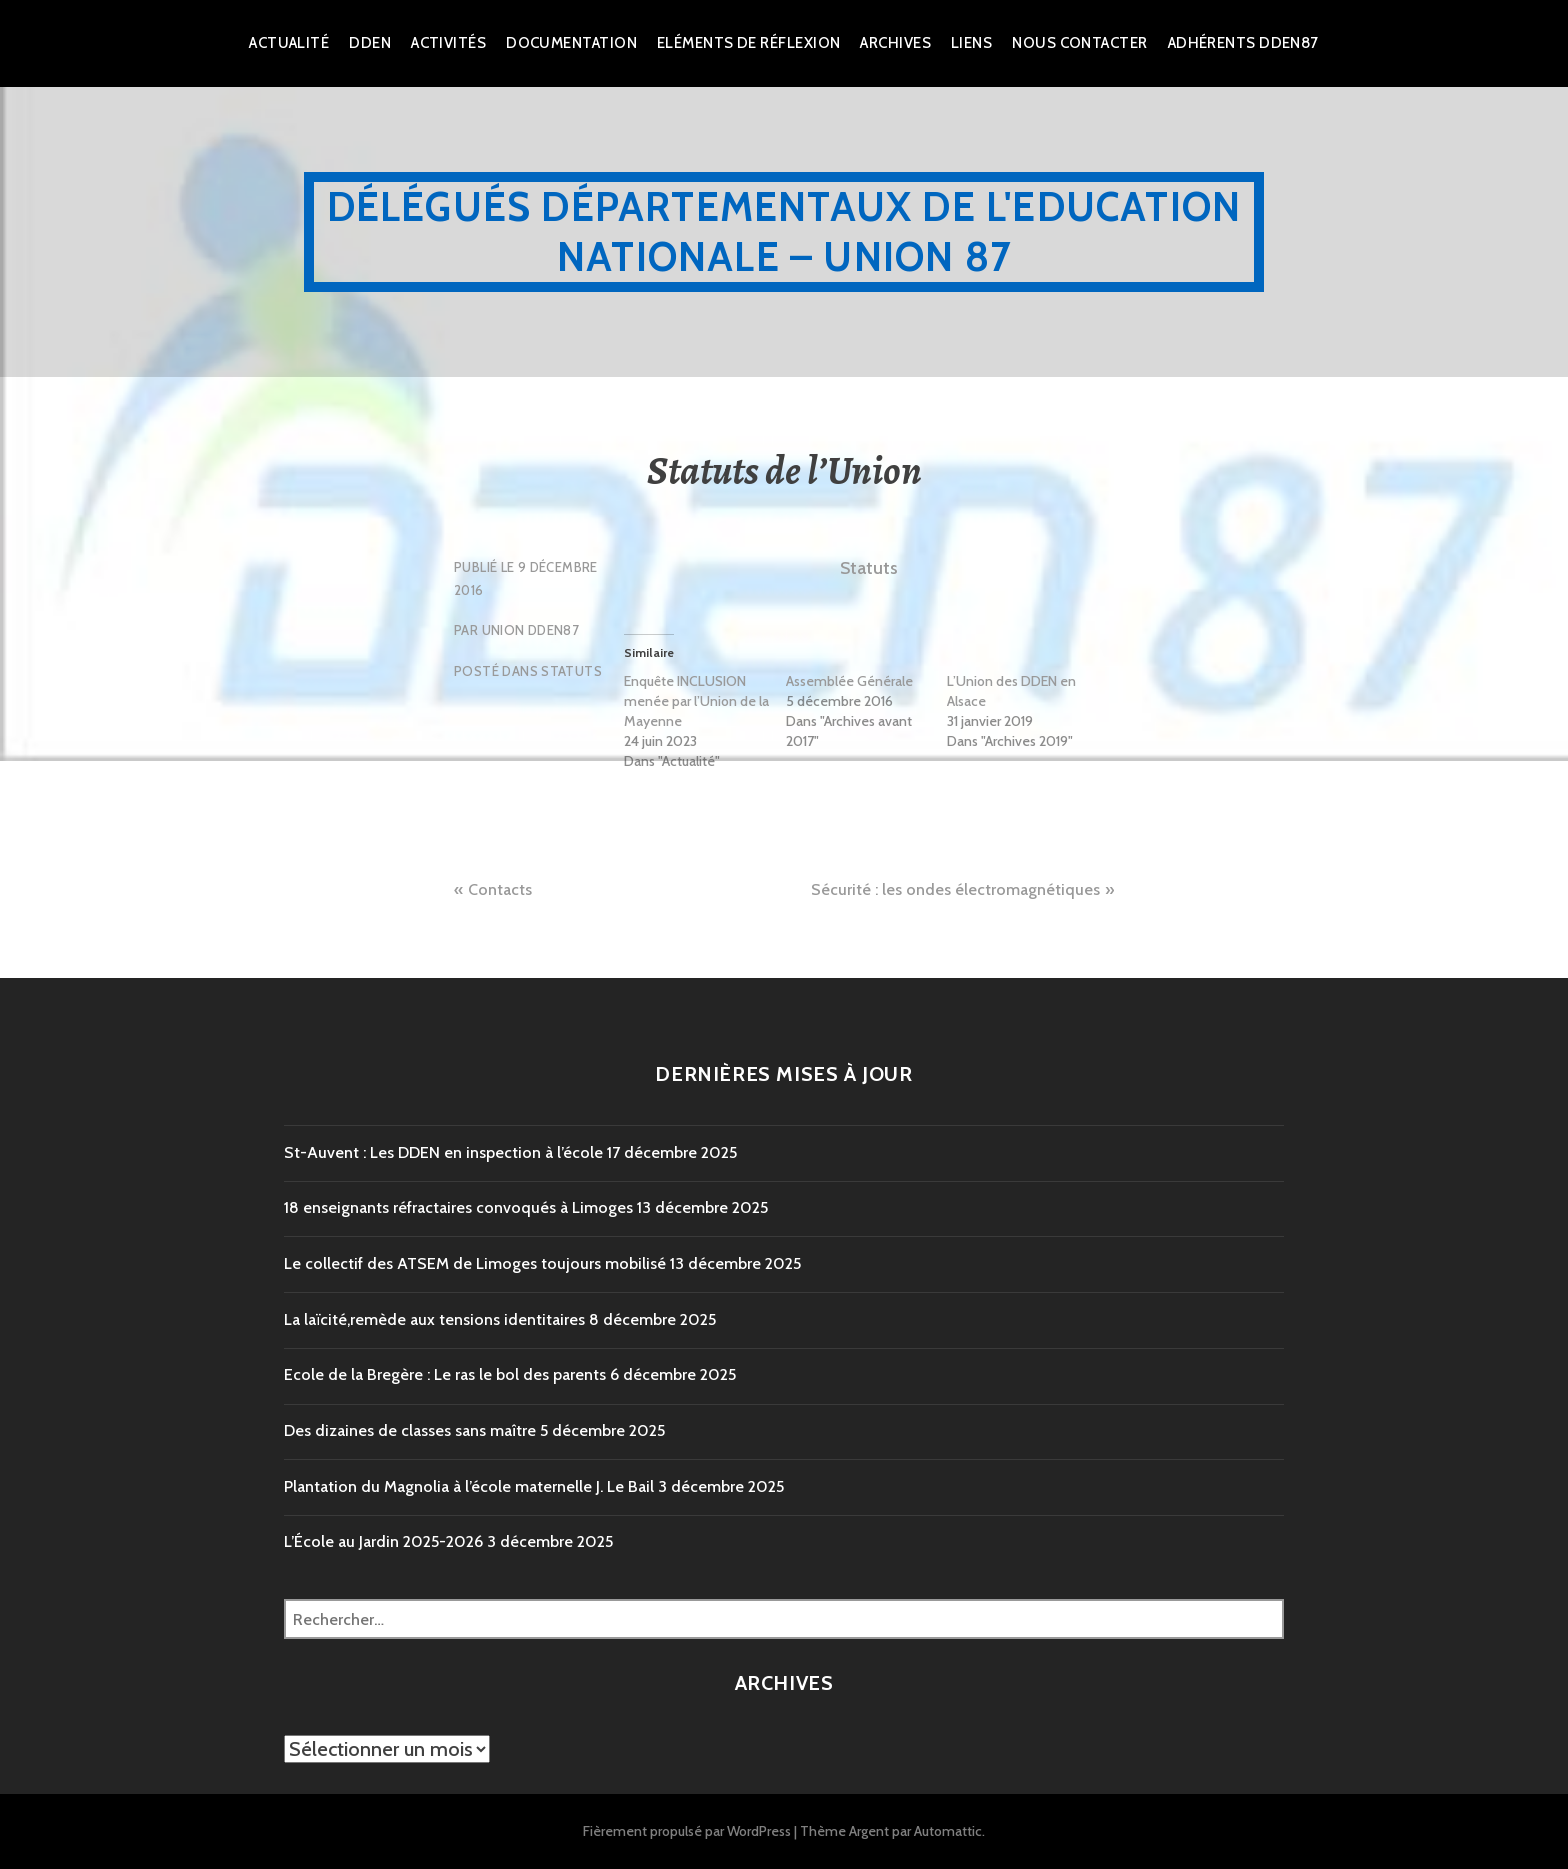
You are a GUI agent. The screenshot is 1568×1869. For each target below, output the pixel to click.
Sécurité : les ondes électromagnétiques (955, 889)
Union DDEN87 (531, 630)
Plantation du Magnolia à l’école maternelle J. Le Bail (469, 1486)
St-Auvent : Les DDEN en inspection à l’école (443, 1152)
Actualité (289, 43)
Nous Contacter (1079, 43)
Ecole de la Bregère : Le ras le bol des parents (445, 1374)
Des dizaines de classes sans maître (410, 1430)
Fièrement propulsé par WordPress (687, 1831)
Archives (895, 43)
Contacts (500, 889)
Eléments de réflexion (748, 43)
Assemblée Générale (849, 681)
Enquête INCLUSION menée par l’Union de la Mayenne (696, 701)
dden (370, 43)
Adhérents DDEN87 (1243, 43)
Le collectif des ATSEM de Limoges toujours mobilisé (475, 1263)
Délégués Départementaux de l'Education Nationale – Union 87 (784, 231)
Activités (448, 43)
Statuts (571, 671)
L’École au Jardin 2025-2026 (383, 1541)
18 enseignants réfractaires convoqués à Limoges (458, 1207)
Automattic (948, 1831)
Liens (971, 43)
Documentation (571, 43)
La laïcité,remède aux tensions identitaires (434, 1319)
